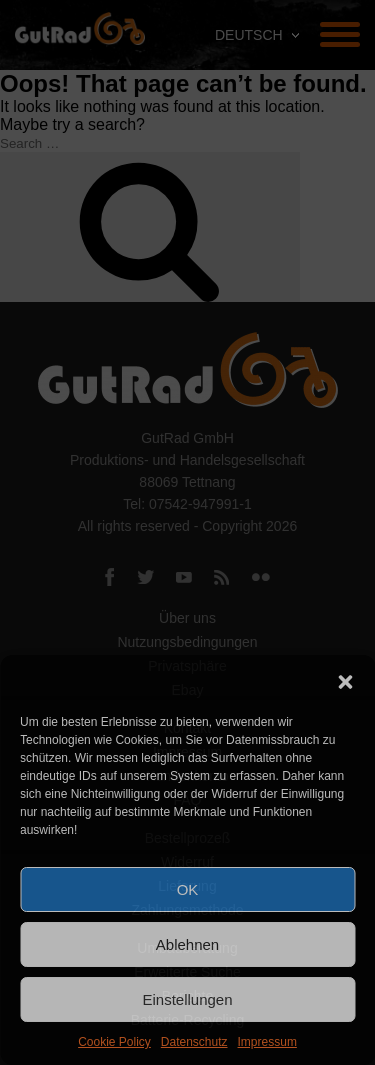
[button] (345, 680)
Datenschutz (194, 1042)
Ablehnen (187, 944)
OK (188, 889)
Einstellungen (187, 999)
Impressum (267, 1042)
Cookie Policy (114, 1042)
